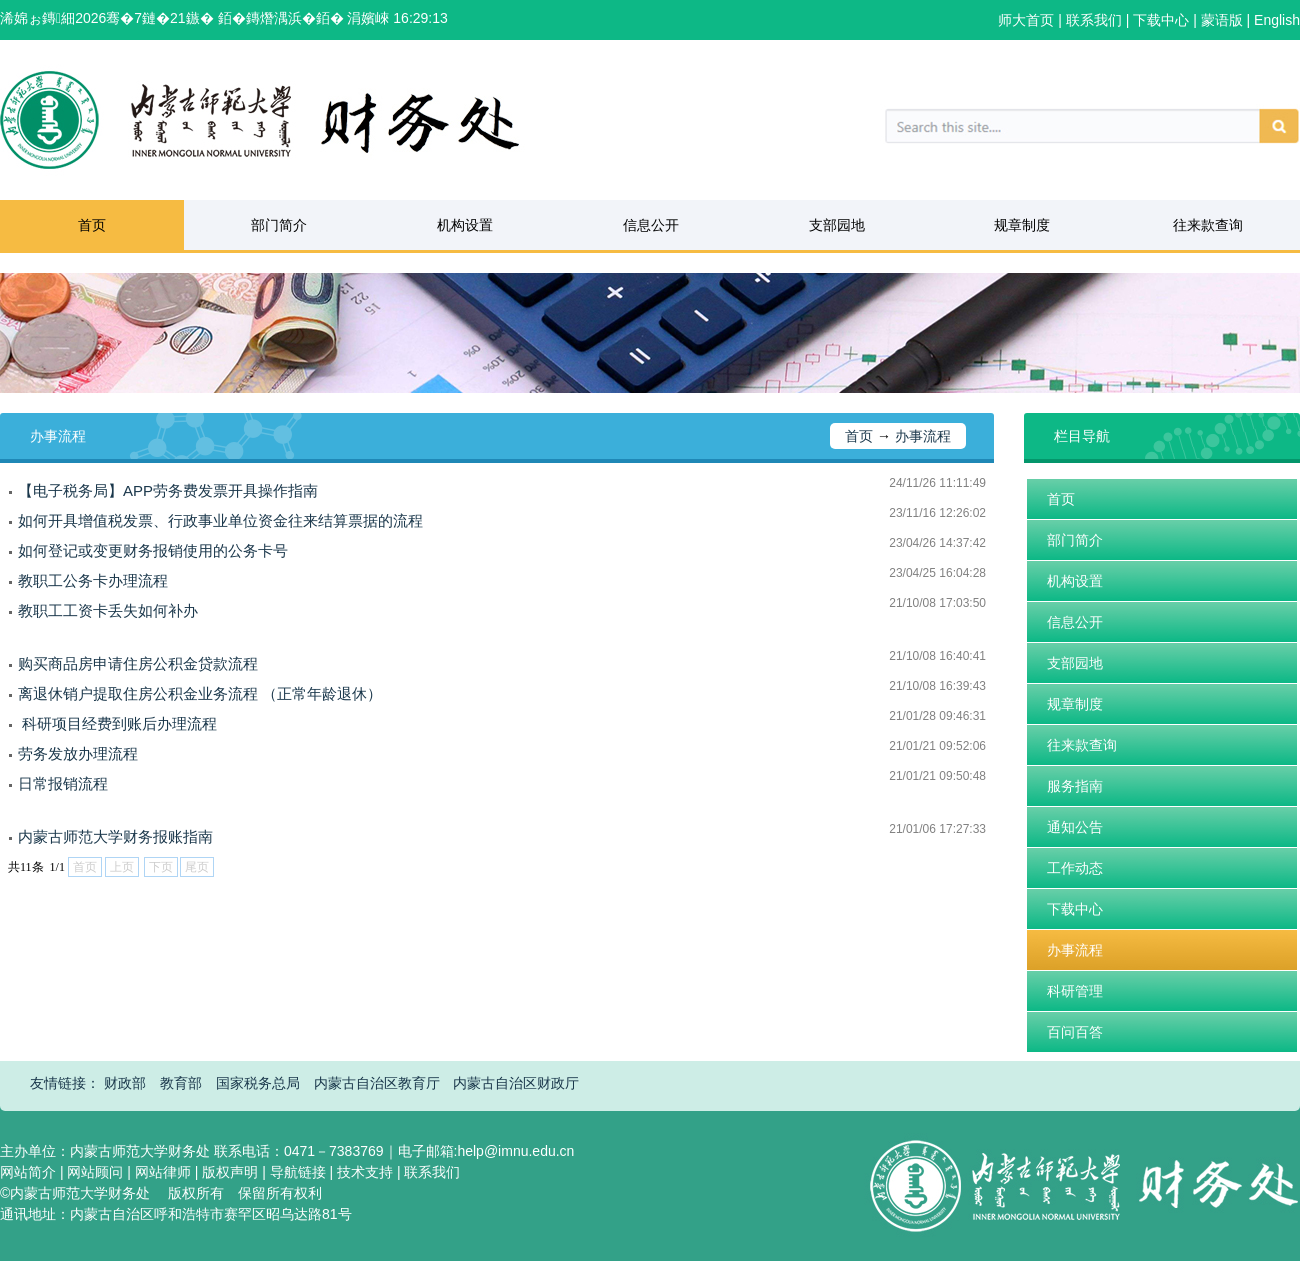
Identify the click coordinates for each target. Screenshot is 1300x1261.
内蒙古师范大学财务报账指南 (115, 836)
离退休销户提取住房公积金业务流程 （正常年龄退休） (200, 693)
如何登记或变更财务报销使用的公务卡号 (153, 550)
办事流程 (923, 436)
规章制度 (1022, 225)
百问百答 (1075, 1032)
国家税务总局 (258, 1083)
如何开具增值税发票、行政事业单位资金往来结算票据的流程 (220, 520)
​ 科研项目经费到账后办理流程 (117, 723)
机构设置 (465, 225)
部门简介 (279, 225)
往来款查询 (1208, 225)
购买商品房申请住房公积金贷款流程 (138, 663)
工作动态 (1075, 868)
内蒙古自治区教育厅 (377, 1083)
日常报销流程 (63, 783)
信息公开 (651, 225)
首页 (92, 225)
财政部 (125, 1083)
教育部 (181, 1083)
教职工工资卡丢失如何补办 (108, 610)
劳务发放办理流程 (78, 753)
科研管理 (1075, 991)
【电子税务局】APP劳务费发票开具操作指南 (168, 490)
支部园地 (837, 225)
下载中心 (1075, 909)
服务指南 (1075, 786)
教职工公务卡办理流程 (93, 580)
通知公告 (1075, 827)
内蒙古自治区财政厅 (516, 1083)
